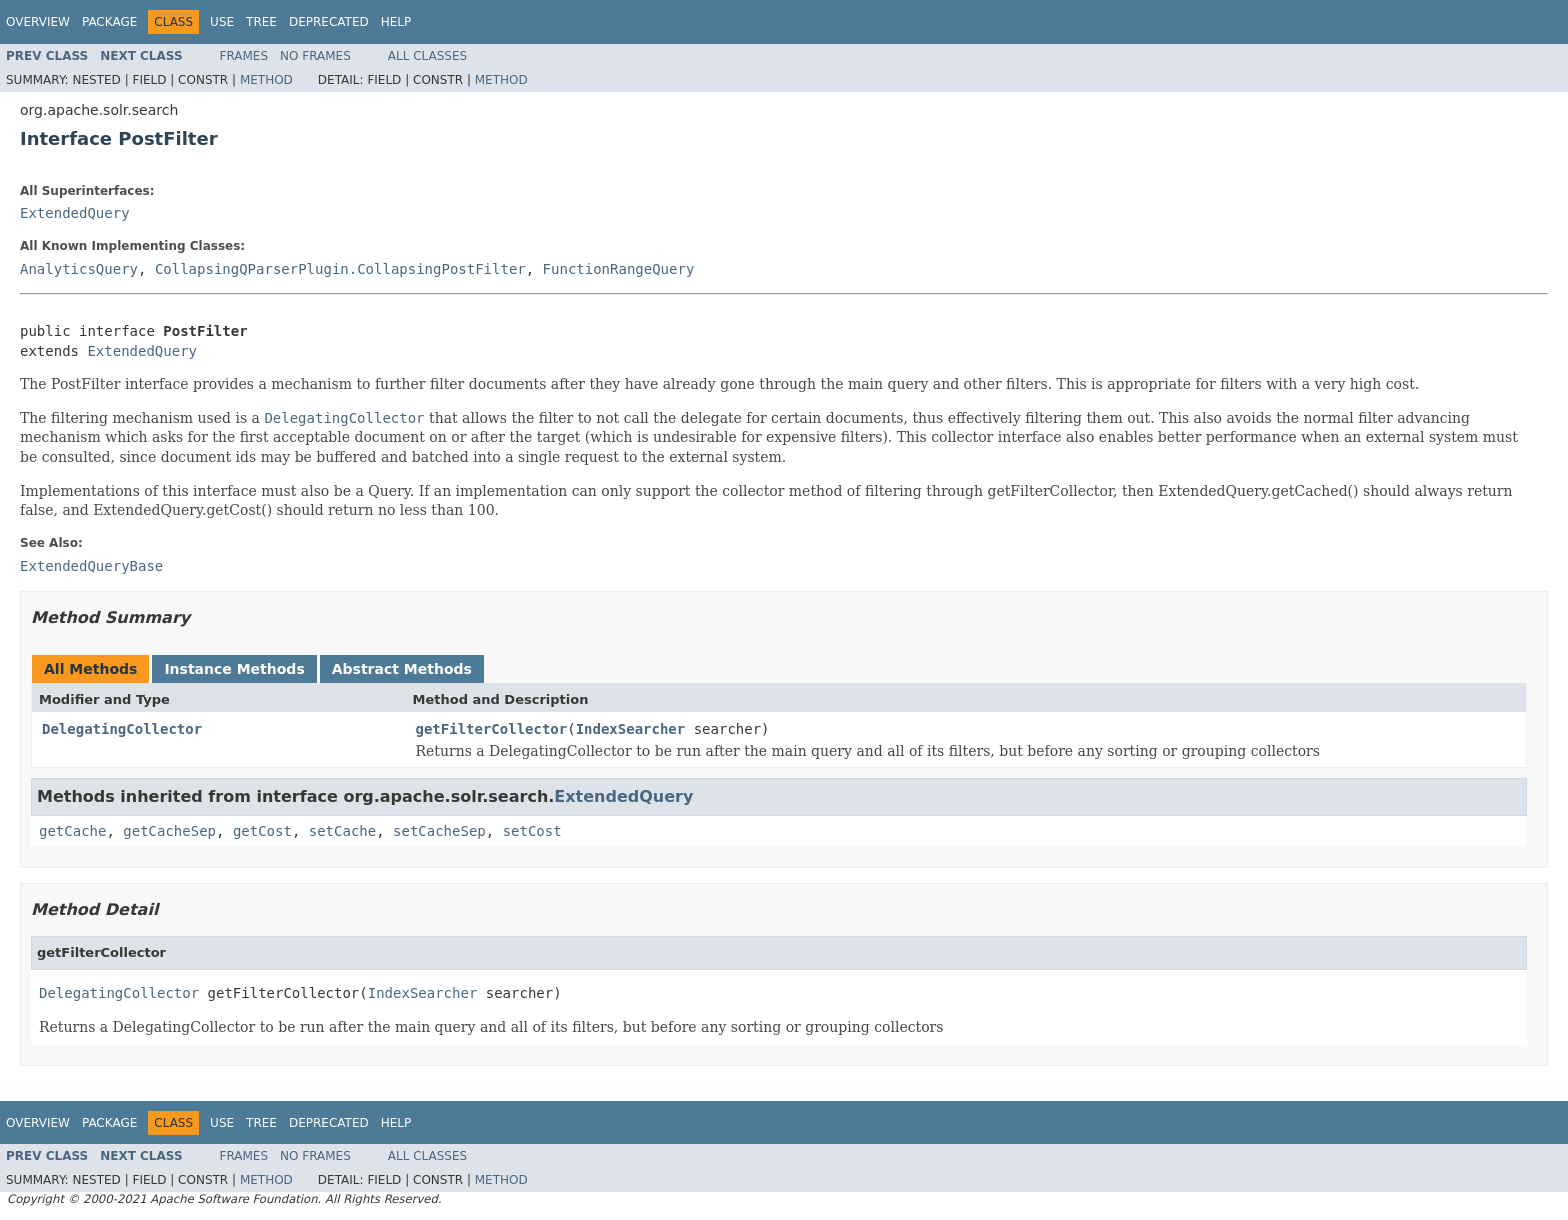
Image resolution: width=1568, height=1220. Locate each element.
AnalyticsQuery (79, 269)
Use (222, 22)
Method (266, 80)
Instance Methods (234, 669)
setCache (342, 831)
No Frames (315, 56)
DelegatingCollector (122, 729)
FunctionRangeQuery (619, 269)
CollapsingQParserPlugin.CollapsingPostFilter (340, 269)
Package (109, 22)
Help (396, 22)
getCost (262, 831)
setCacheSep (439, 831)
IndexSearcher (631, 729)
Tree (261, 22)
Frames (244, 56)
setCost (532, 831)
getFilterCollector (492, 729)
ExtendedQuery (75, 213)
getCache (72, 831)
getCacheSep (169, 831)
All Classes (427, 56)
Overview (38, 22)
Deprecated (329, 22)
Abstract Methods (402, 669)
